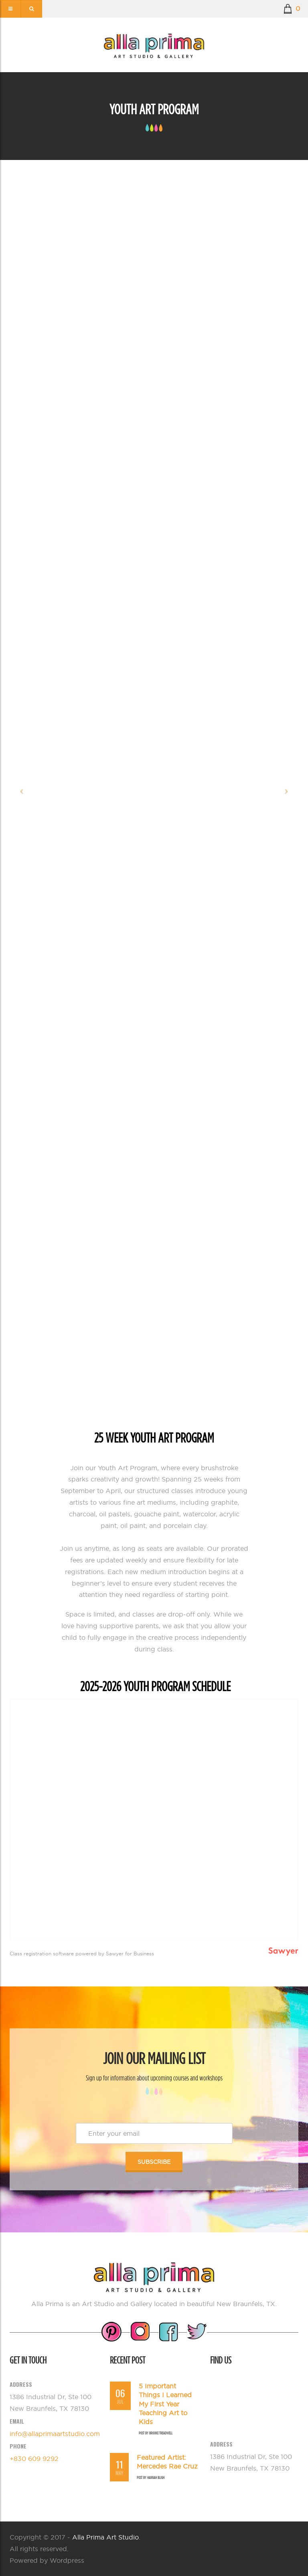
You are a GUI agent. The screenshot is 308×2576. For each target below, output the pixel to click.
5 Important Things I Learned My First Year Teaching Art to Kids (165, 2404)
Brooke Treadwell (160, 2433)
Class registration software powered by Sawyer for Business (82, 1953)
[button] (292, 9)
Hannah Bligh (155, 2477)
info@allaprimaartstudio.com (55, 2433)
